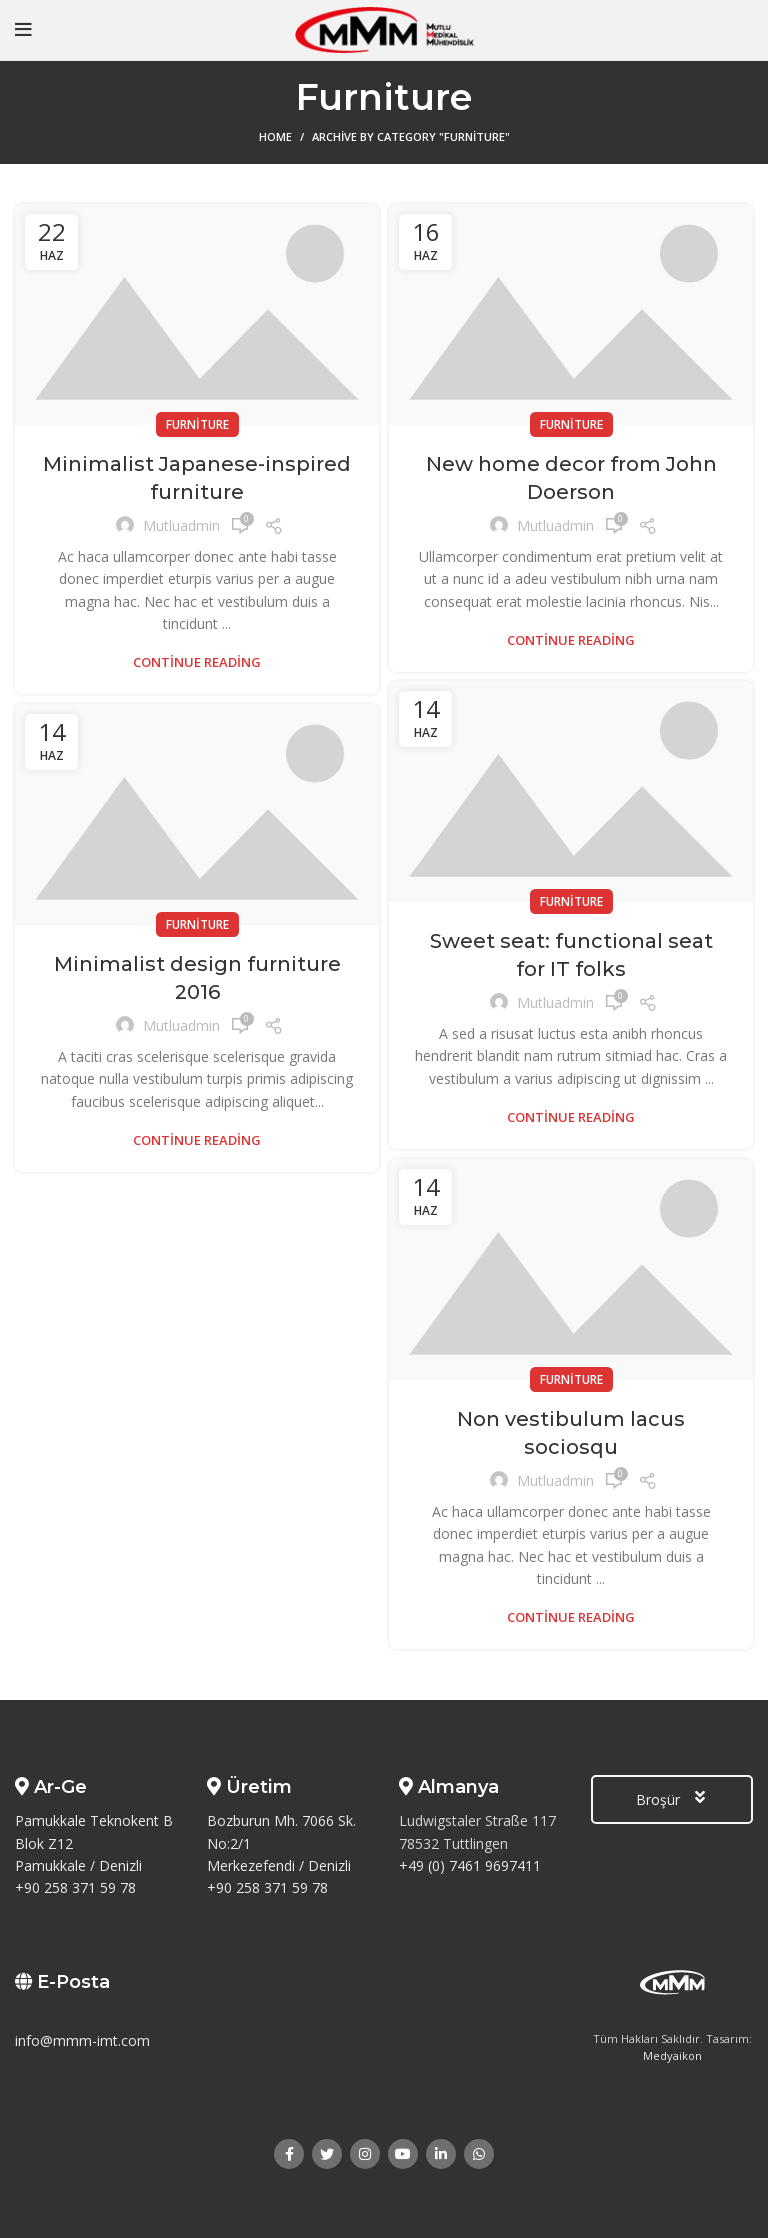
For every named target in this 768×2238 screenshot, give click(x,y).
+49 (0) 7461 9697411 (470, 1865)
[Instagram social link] (365, 2154)
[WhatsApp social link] (479, 2154)
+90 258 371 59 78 (75, 1887)
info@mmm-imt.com (82, 2040)
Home (275, 136)
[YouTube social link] (403, 2154)
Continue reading (197, 662)
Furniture (197, 424)
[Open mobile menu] (23, 30)
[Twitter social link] (327, 2154)
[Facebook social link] (289, 2154)
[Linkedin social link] (441, 2154)
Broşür (672, 1799)
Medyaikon (672, 2055)
